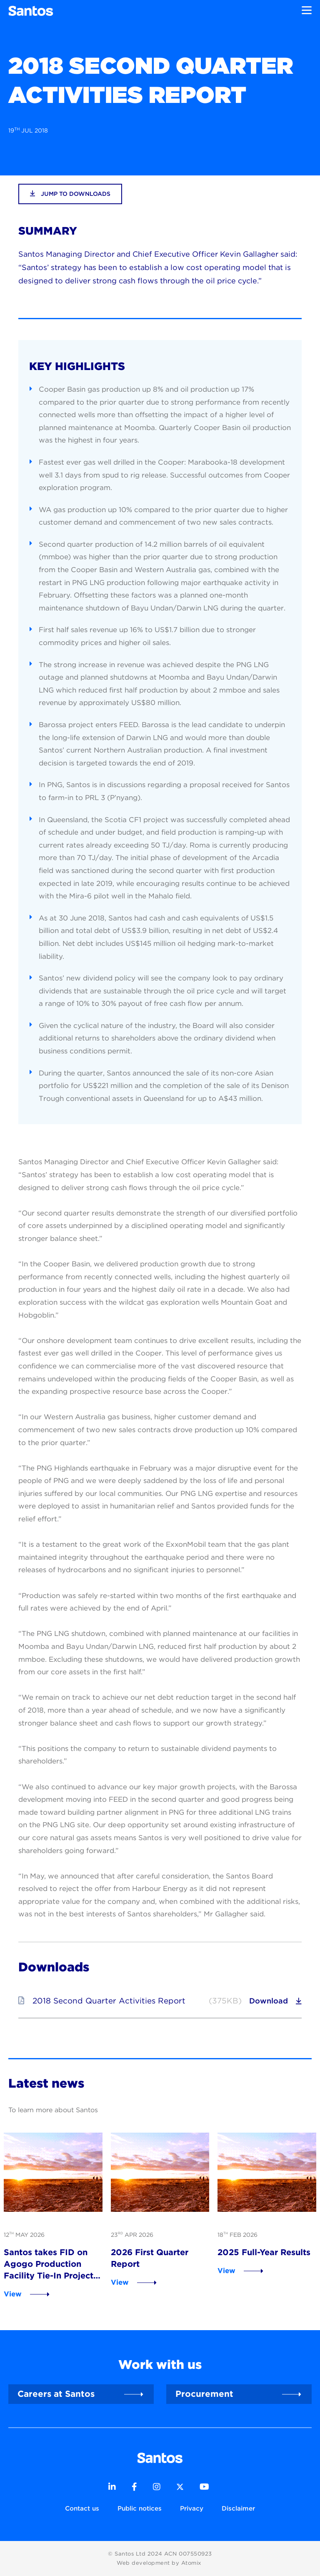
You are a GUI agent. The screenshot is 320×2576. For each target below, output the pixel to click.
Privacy (191, 2508)
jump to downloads (70, 193)
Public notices (140, 2508)
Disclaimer (238, 2508)
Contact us (82, 2508)
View (13, 2294)
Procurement (204, 2393)
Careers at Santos (56, 2393)
